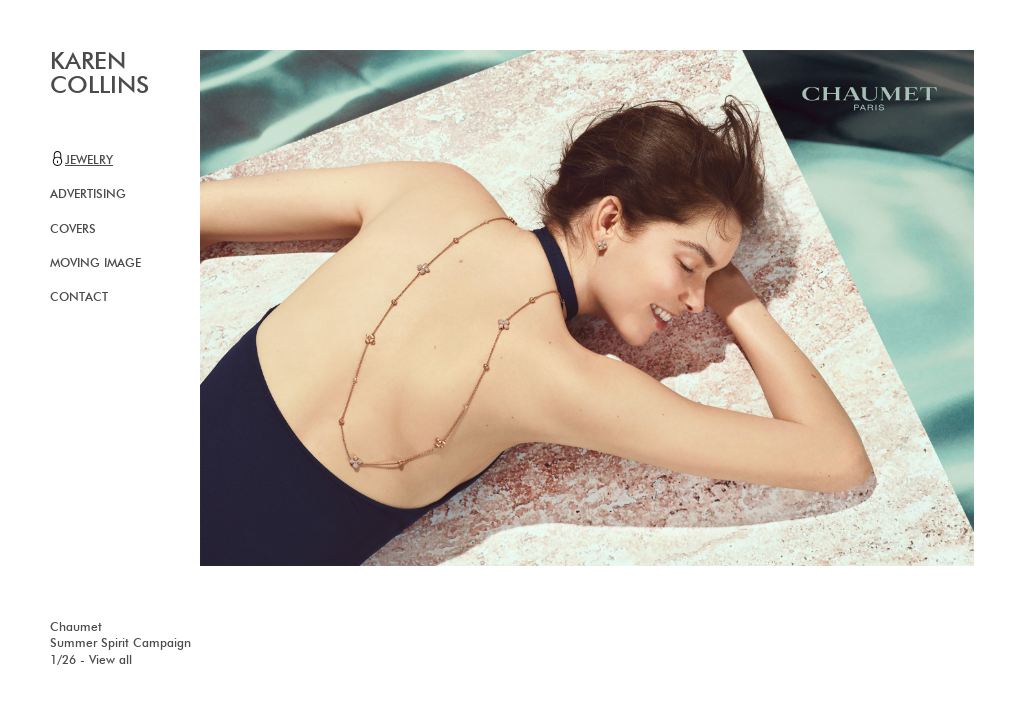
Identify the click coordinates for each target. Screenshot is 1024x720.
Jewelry (81, 159)
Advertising (88, 195)
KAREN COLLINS (99, 74)
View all (110, 661)
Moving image (95, 264)
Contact (79, 298)
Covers (73, 230)
